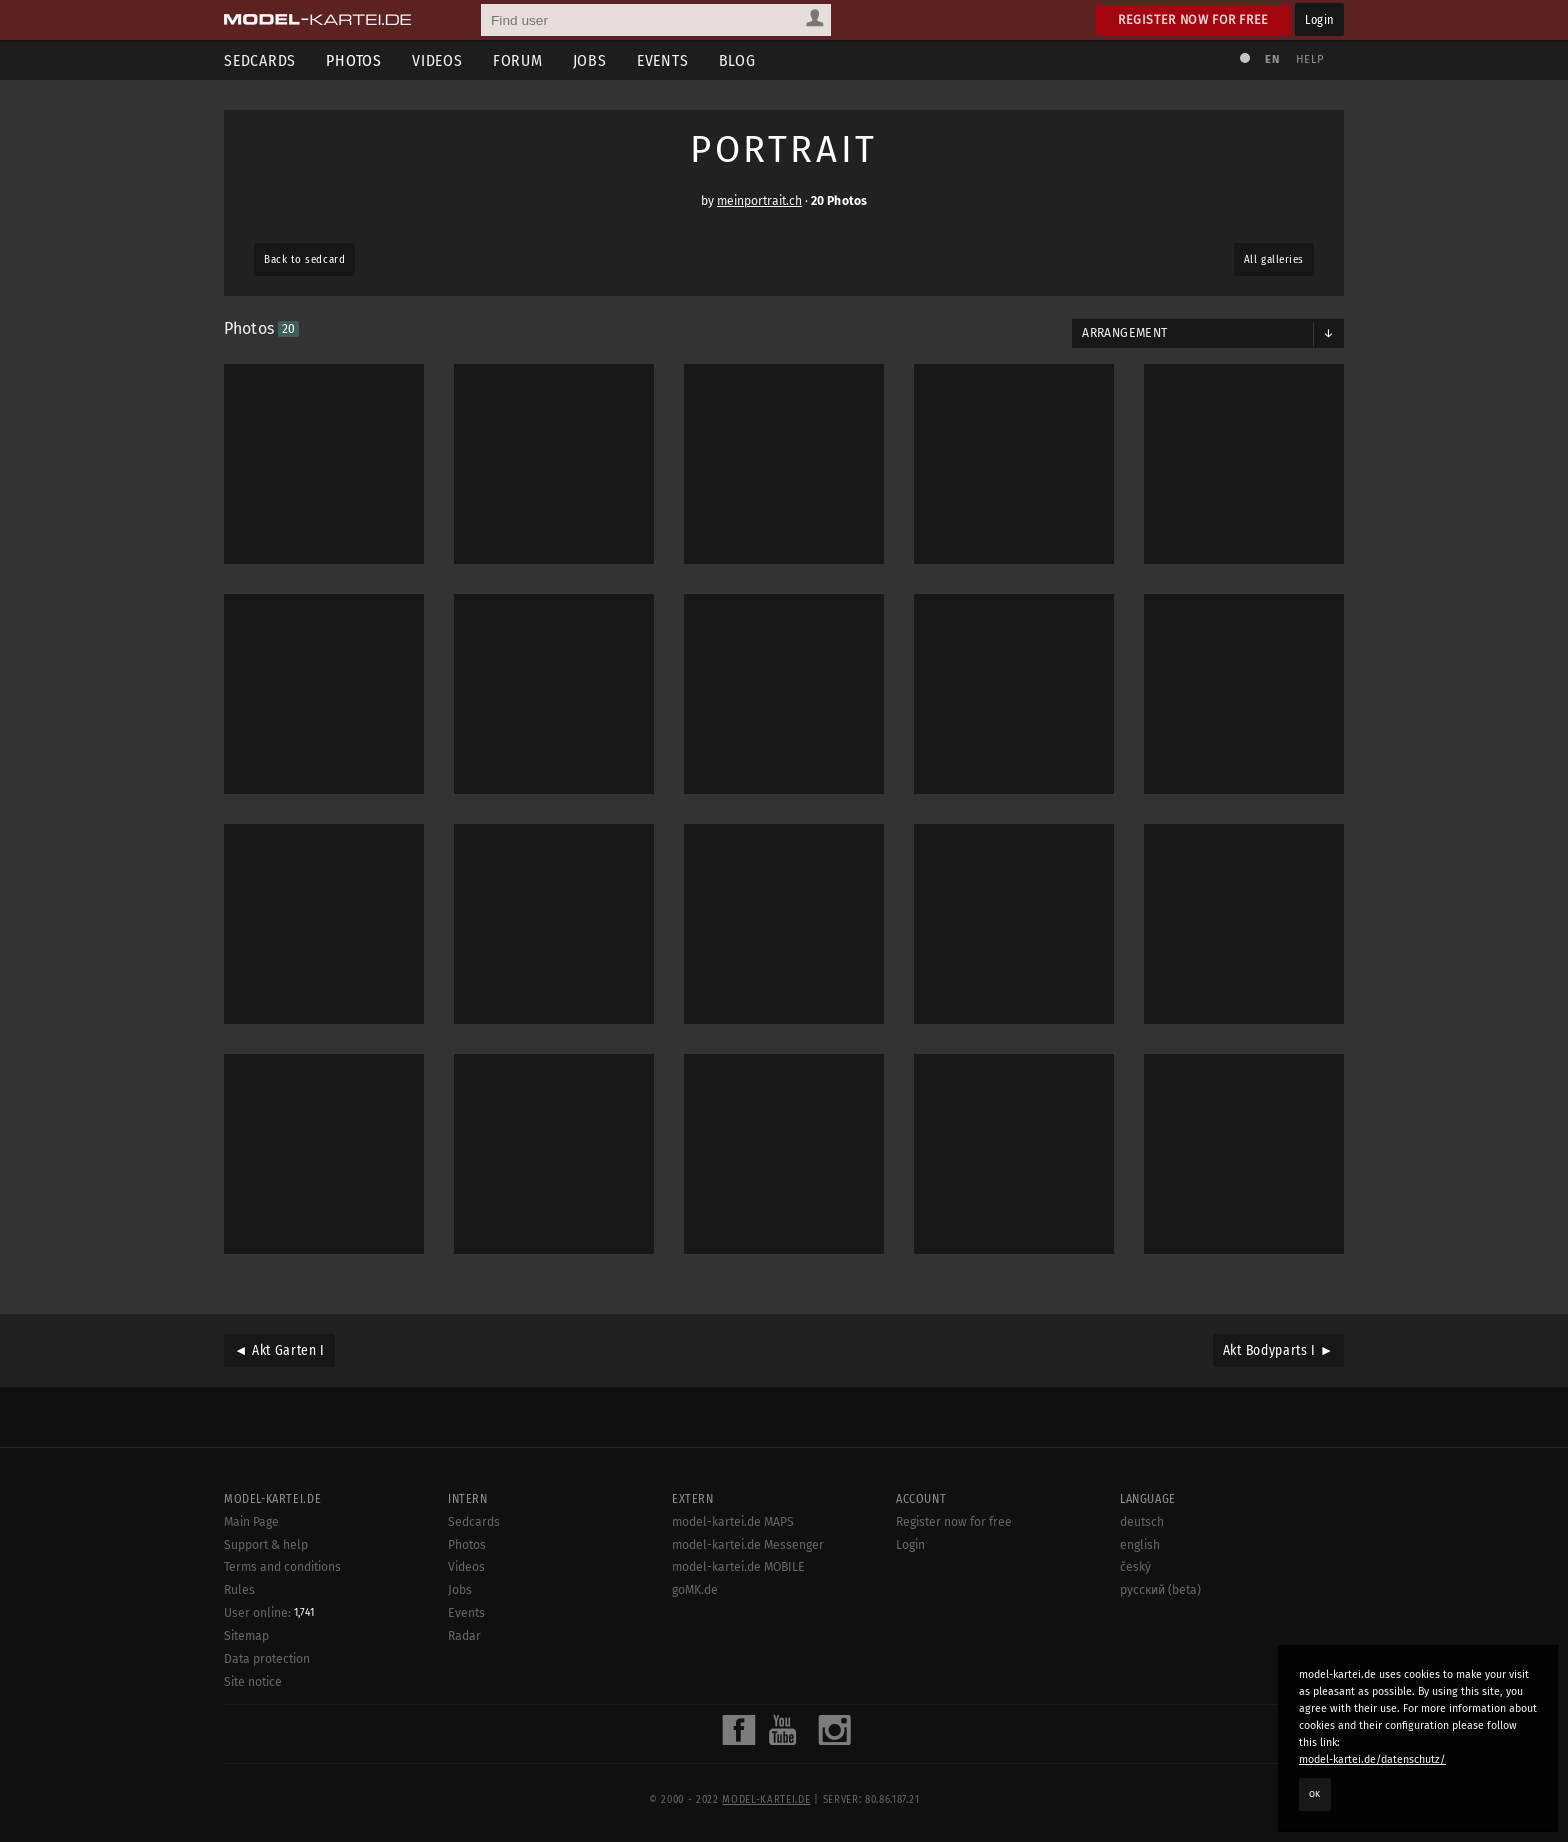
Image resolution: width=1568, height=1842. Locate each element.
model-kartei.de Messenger (748, 1545)
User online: (269, 1613)
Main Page (251, 1522)
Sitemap (246, 1636)
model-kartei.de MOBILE (738, 1567)
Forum (518, 60)
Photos (354, 60)
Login (1319, 19)
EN (1272, 59)
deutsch (1142, 1522)
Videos (437, 60)
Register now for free (1193, 19)
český (1135, 1567)
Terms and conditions (282, 1567)
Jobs (590, 60)
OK (1315, 1794)
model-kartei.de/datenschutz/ (1372, 1759)
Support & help (266, 1545)
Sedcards (260, 60)
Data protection (267, 1659)
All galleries (1274, 259)
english (1140, 1545)
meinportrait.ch (759, 201)
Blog (737, 60)
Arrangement (1124, 333)
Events (663, 60)
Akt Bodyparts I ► (1278, 1350)
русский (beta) (1160, 1590)
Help (1310, 59)
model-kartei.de (766, 1800)
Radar (464, 1636)
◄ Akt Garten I (279, 1350)
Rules (239, 1590)
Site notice (253, 1682)
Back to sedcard (304, 259)
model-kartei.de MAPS (733, 1522)
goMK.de (695, 1590)
